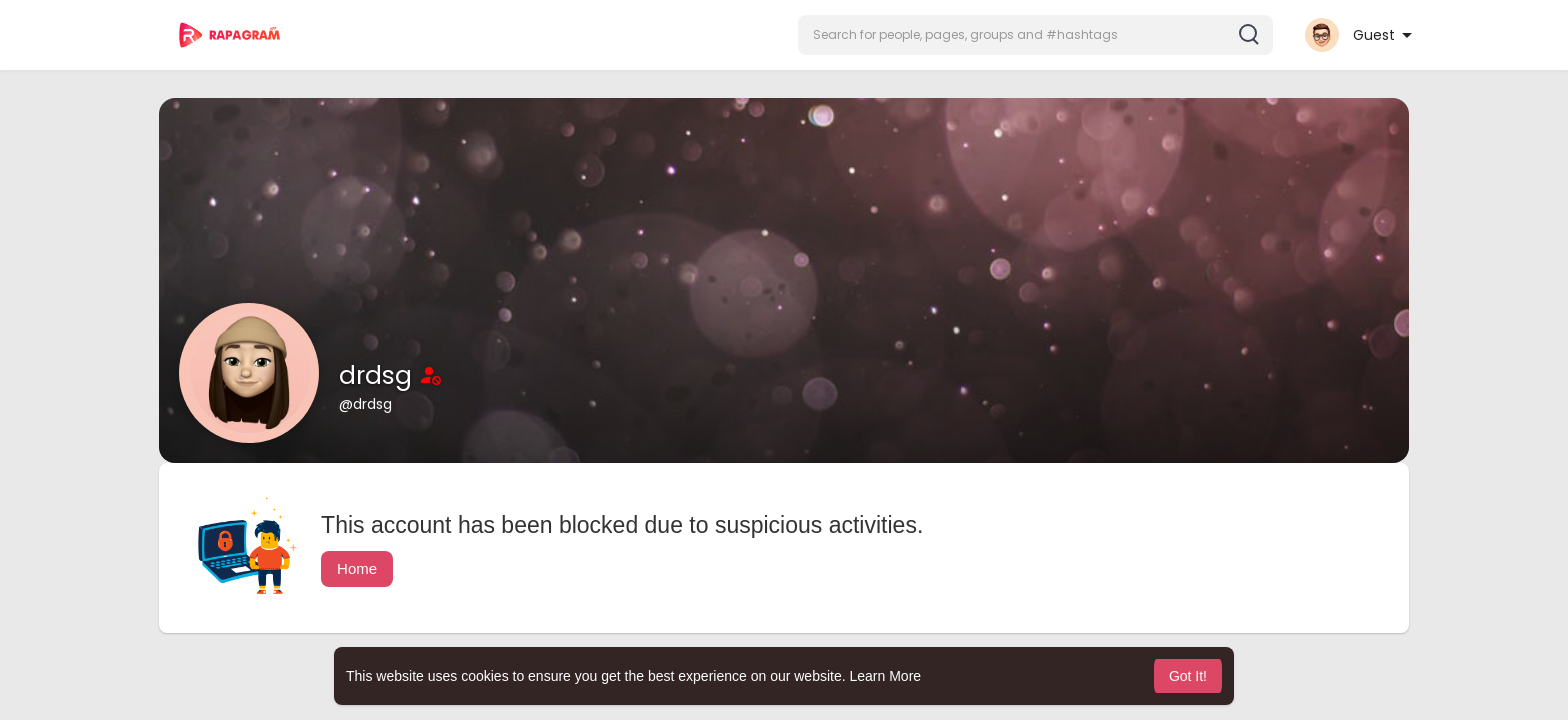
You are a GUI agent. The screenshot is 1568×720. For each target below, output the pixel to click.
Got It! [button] (1188, 676)
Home (357, 568)
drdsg (379, 375)
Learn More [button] (886, 676)
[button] (1035, 35)
